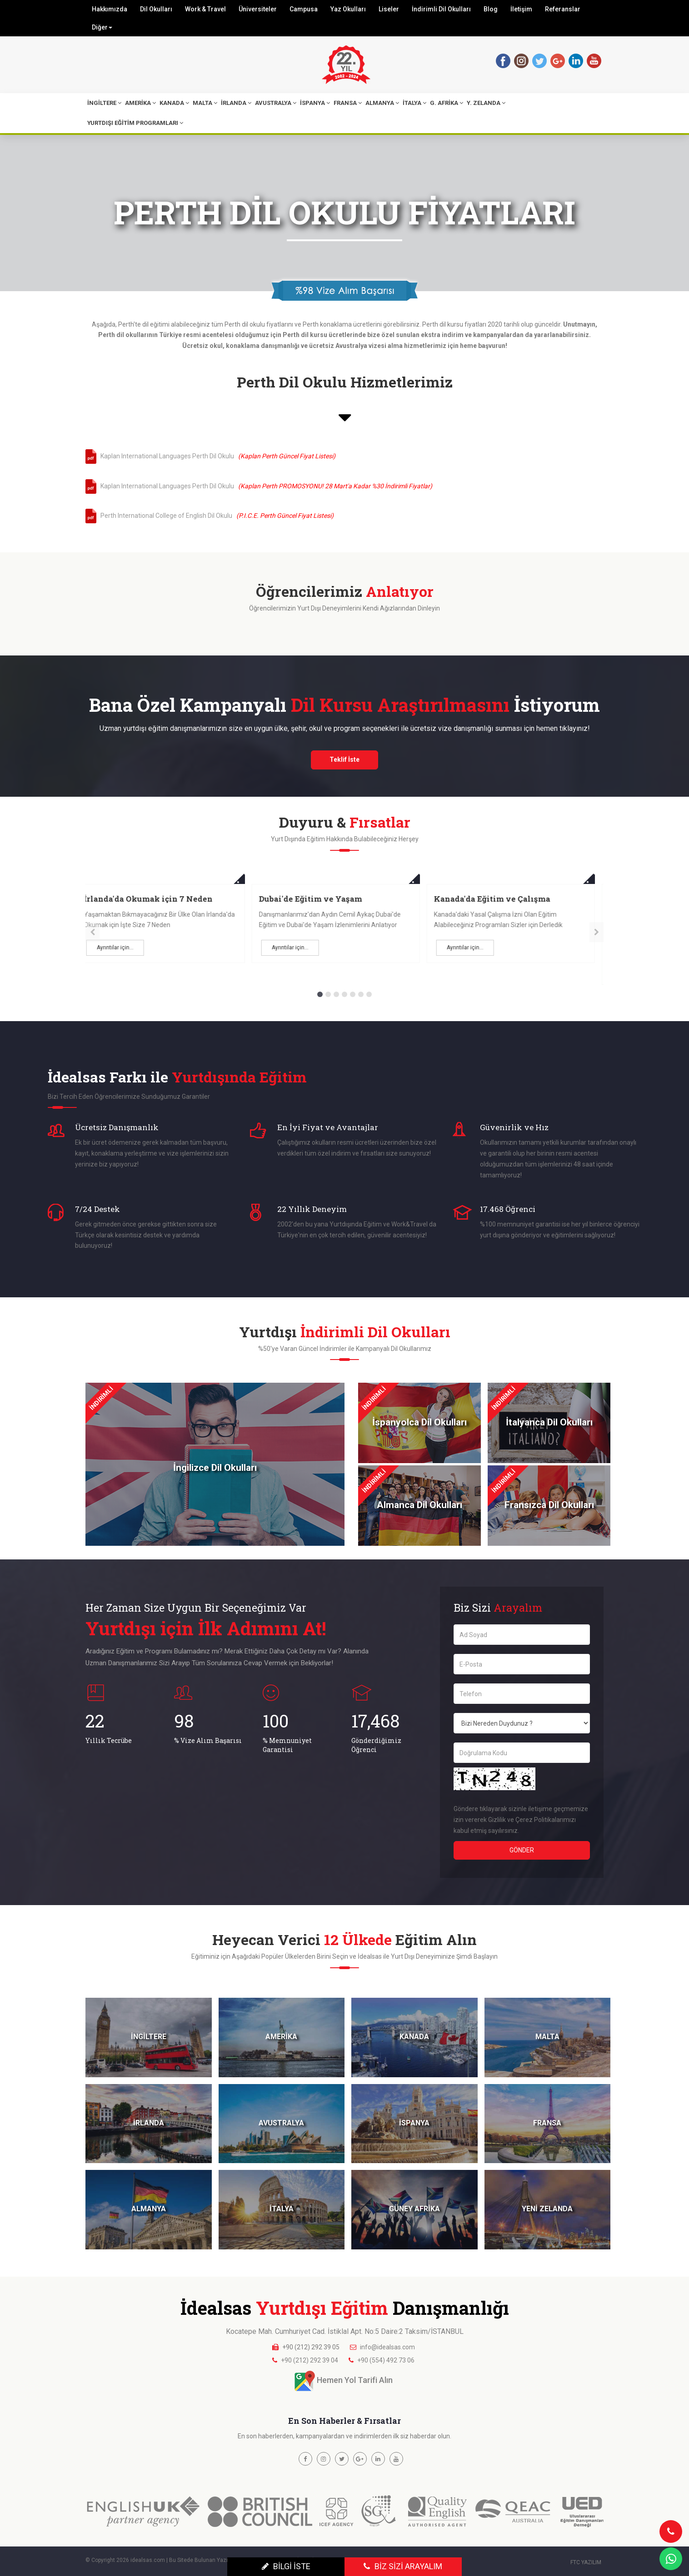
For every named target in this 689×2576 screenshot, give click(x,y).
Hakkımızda (109, 9)
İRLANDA (236, 102)
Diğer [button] (102, 27)
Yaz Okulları (348, 9)
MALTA (205, 102)
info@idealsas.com (387, 2347)
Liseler (389, 9)
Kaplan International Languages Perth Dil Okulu (216, 456)
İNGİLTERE (104, 102)
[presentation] (92, 932)
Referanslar (562, 9)
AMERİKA (140, 102)
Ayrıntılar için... (123, 947)
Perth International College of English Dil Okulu (216, 515)
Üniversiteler (258, 9)
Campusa (304, 9)
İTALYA (414, 102)
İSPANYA (315, 102)
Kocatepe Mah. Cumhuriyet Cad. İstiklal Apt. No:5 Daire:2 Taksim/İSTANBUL (345, 2331)
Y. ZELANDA (486, 102)
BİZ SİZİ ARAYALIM (403, 2566)
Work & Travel (205, 9)
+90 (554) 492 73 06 (385, 2360)
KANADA (174, 102)
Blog (491, 9)
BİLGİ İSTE (286, 2566)
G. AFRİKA (446, 102)
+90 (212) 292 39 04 (309, 2360)
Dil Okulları (156, 9)
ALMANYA (382, 102)
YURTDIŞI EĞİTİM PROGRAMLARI (135, 122)
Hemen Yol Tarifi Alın (355, 2380)
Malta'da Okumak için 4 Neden (154, 898)
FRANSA (348, 102)
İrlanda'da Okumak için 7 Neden (332, 898)
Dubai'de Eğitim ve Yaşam (494, 898)
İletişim (521, 9)
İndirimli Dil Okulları (441, 9)
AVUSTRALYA (275, 102)
